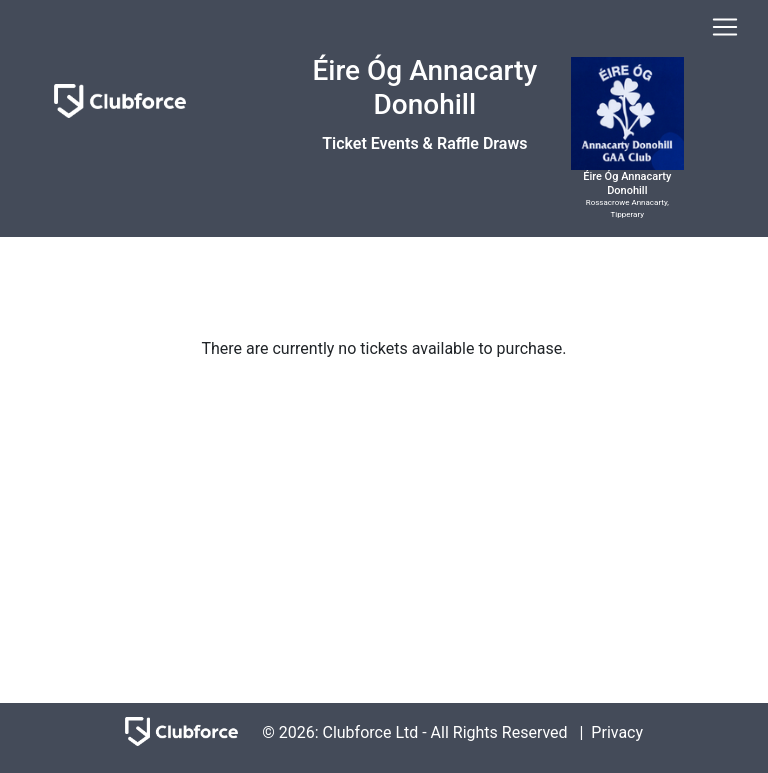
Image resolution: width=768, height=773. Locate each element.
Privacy (617, 731)
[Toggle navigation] (725, 27)
